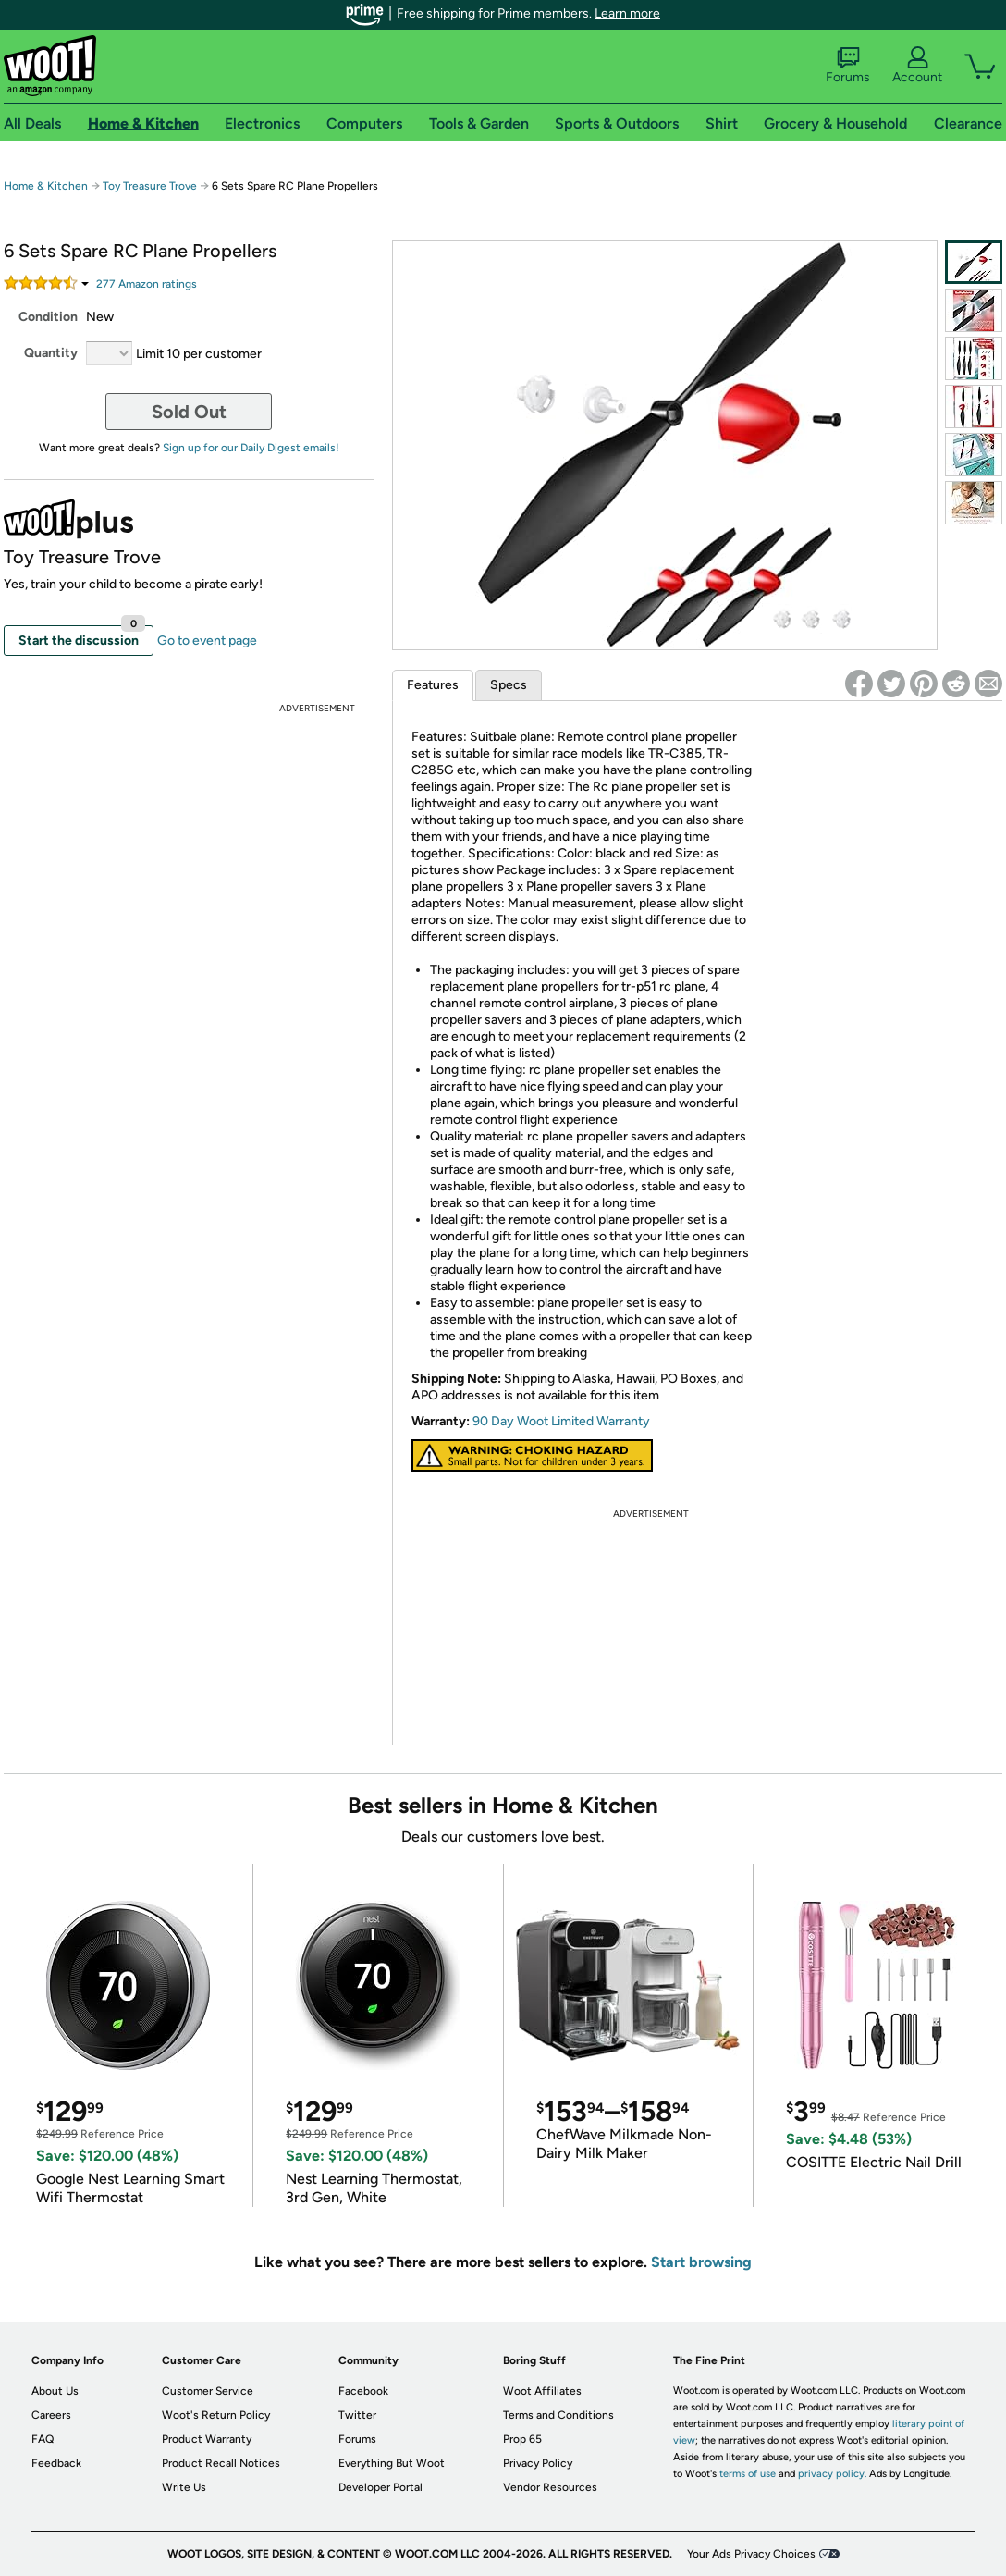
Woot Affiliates (542, 2391)
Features (433, 685)
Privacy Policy (537, 2463)
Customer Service (207, 2391)
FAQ (42, 2439)
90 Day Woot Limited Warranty (561, 1421)
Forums (848, 65)
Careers (51, 2415)
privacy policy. (832, 2474)
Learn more (627, 13)
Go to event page (207, 640)
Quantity (51, 353)
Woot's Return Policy (216, 2415)
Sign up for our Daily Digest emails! (251, 447)
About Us (55, 2391)
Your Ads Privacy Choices (751, 2553)
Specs (508, 685)
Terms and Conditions (558, 2415)
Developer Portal (380, 2487)
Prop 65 (522, 2439)
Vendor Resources (550, 2487)
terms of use (747, 2474)
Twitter (357, 2415)
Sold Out (189, 412)
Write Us (184, 2487)
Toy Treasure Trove (150, 185)
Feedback (56, 2463)
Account (917, 65)
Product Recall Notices (221, 2463)
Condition (48, 317)
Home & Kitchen (46, 185)
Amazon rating (146, 283)
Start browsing (701, 2262)
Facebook (363, 2391)
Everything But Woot (391, 2463)
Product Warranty (207, 2439)
